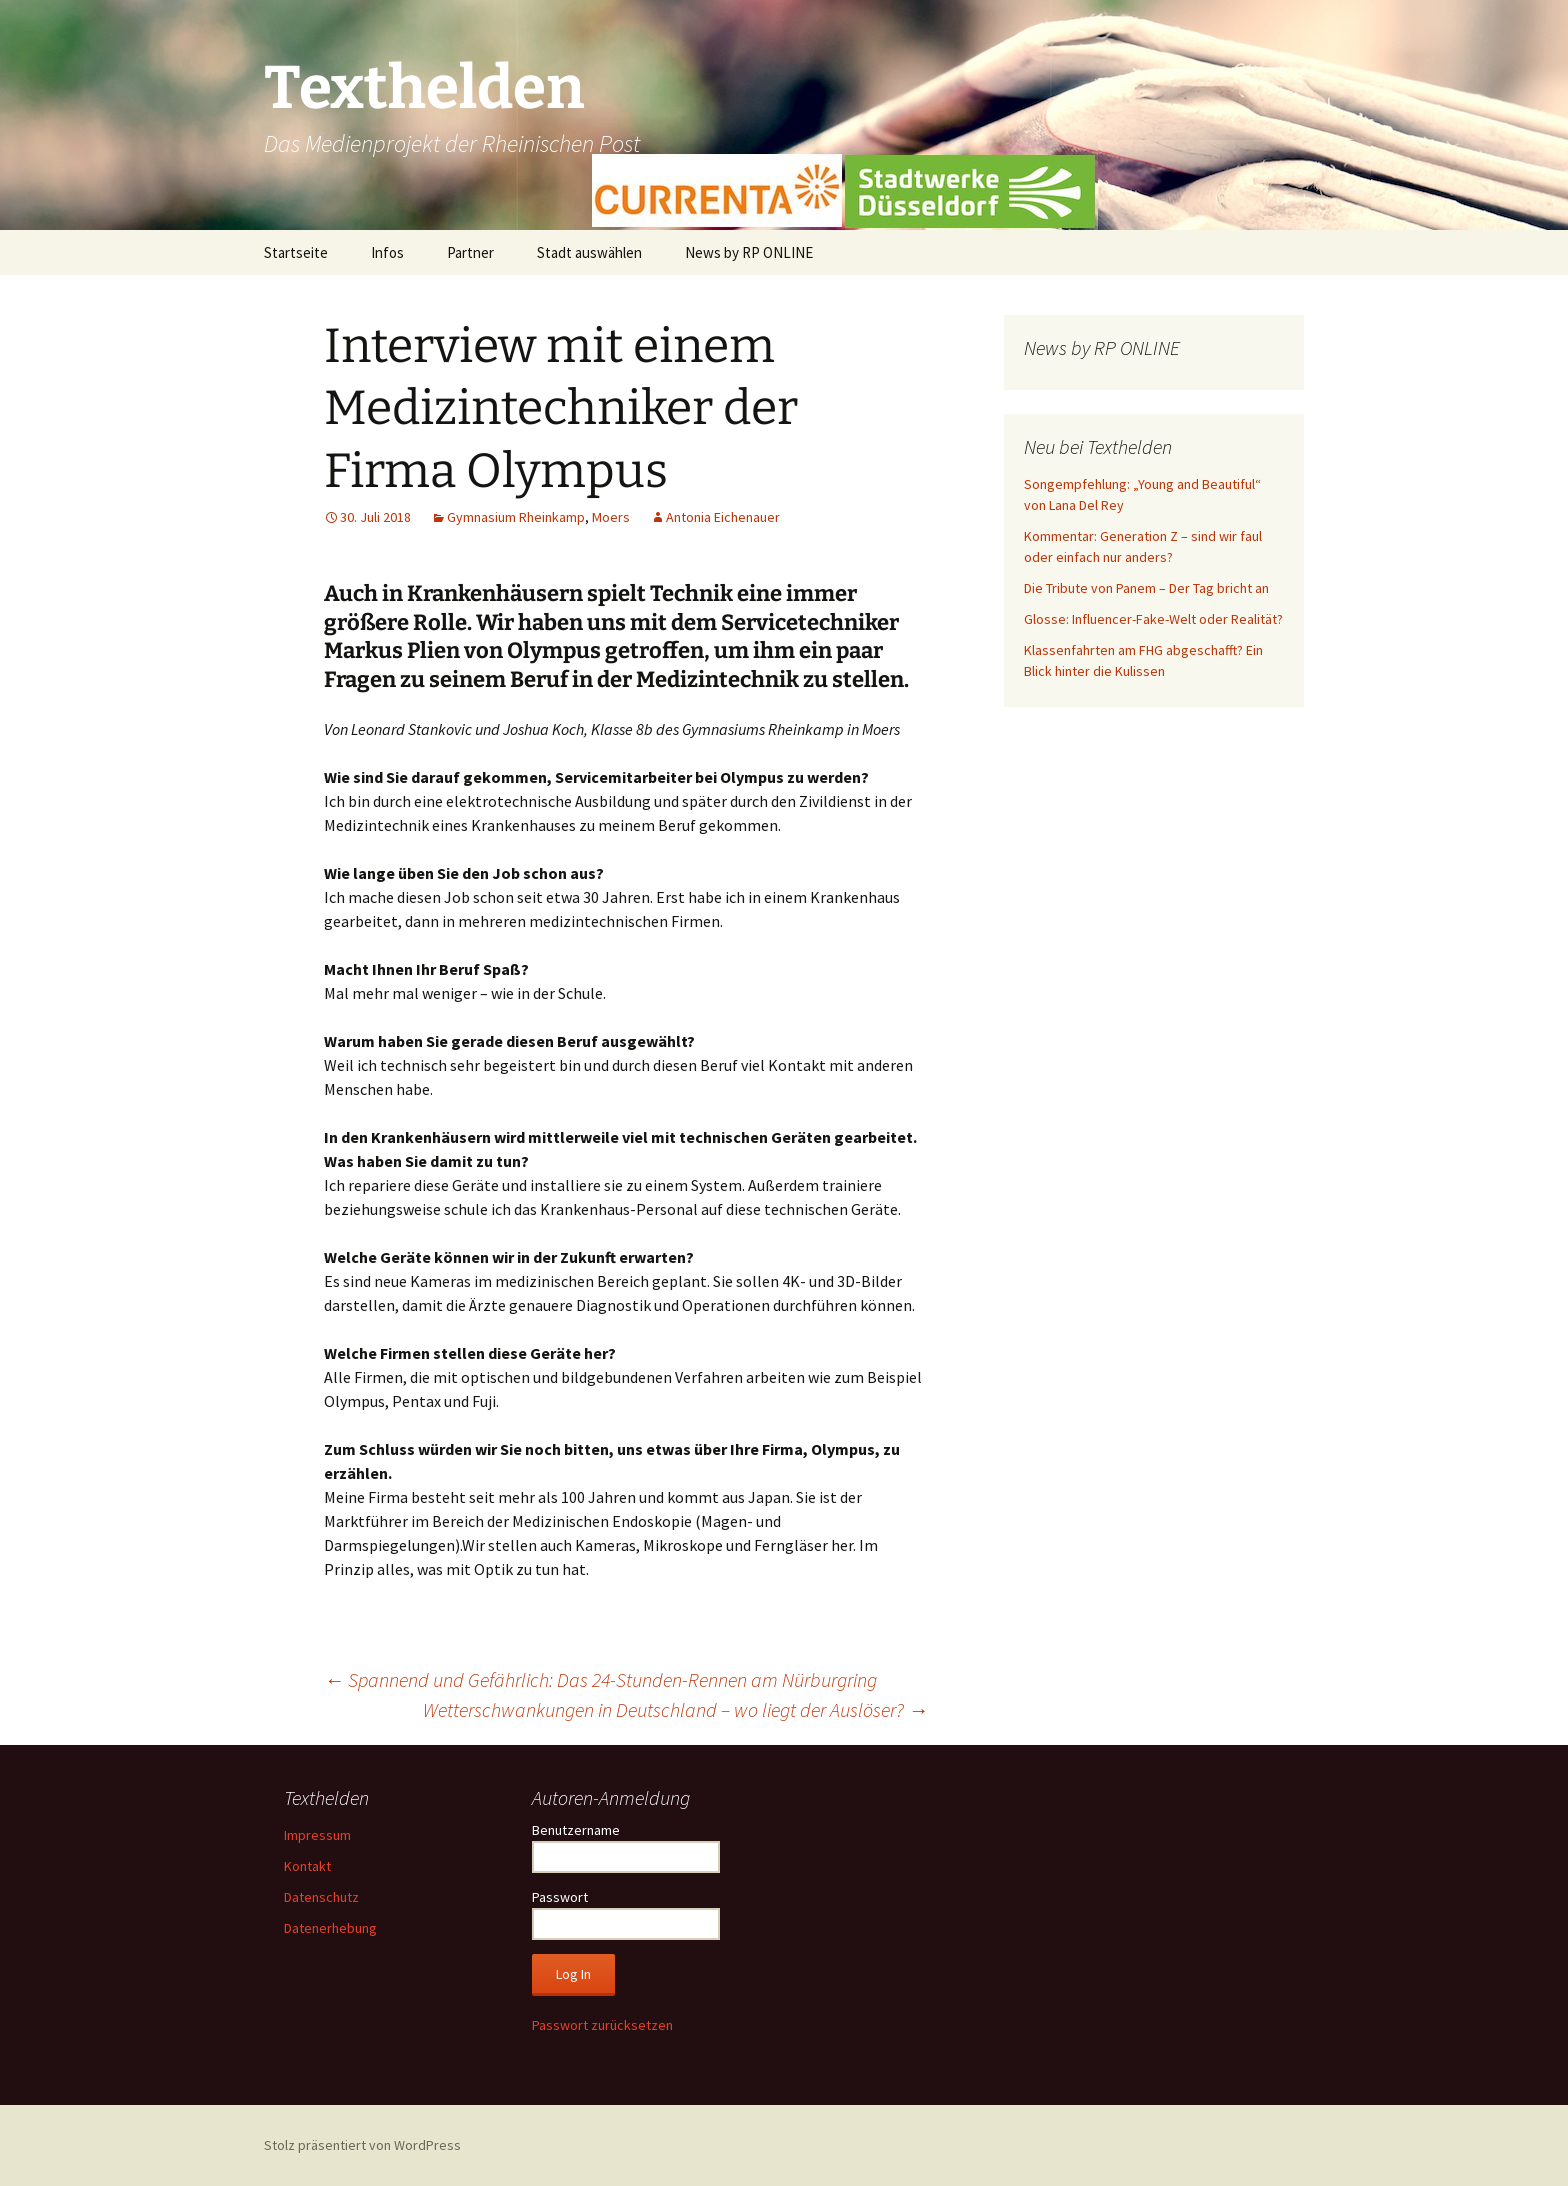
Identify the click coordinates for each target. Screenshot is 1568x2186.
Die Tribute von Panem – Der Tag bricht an (1146, 588)
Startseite (296, 252)
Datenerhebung (330, 1928)
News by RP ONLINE (749, 252)
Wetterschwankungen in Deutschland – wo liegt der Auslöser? (675, 1709)
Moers (611, 517)
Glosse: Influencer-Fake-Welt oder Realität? (1153, 619)
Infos (387, 252)
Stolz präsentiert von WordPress (362, 2145)
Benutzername (576, 1830)
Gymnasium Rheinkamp (516, 517)
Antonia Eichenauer (723, 517)
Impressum (317, 1835)
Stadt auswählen (589, 252)
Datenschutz (321, 1897)
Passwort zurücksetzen (602, 2025)
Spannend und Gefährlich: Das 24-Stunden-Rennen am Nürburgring (600, 1679)
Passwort (560, 1897)
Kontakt (307, 1866)
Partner (470, 252)
